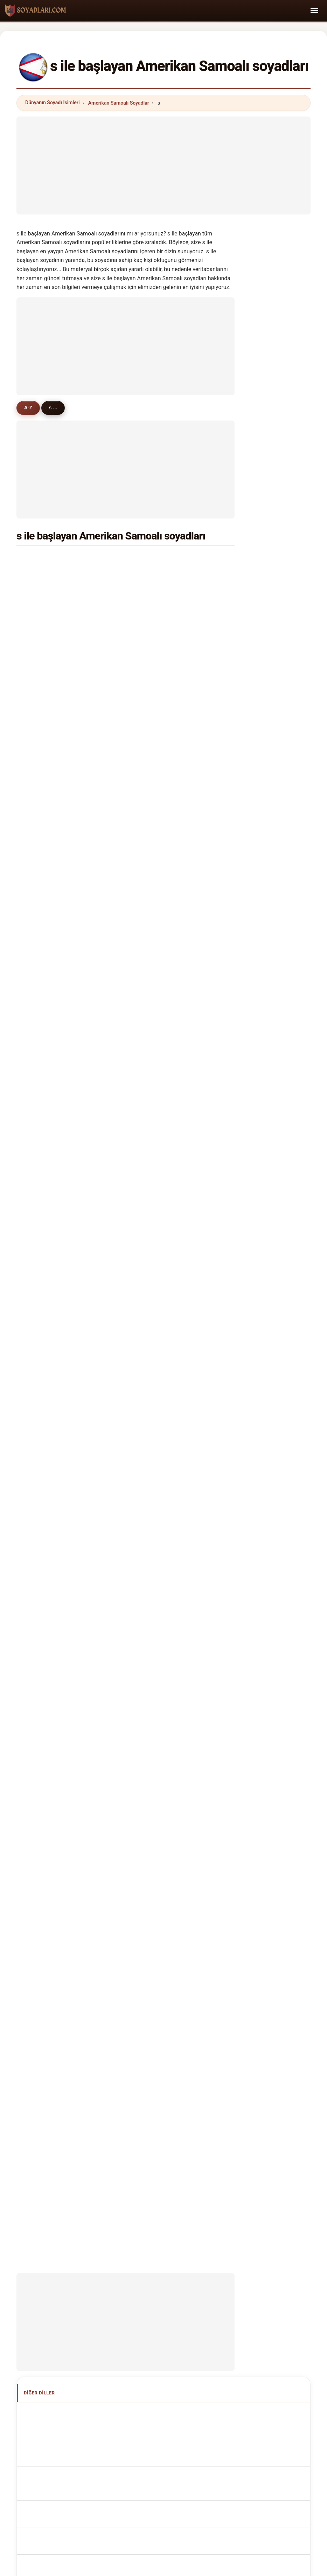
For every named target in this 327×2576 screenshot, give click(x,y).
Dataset (223, 2214)
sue (150, 1392)
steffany (156, 661)
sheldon (44, 1205)
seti (150, 1273)
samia (42, 916)
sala (151, 729)
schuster (45, 780)
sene (41, 661)
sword (42, 763)
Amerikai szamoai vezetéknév (75, 1705)
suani (41, 627)
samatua (45, 1188)
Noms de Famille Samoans (71, 1571)
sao (150, 831)
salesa (154, 1086)
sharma (155, 1171)
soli (150, 882)
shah (41, 1103)
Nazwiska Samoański (65, 1640)
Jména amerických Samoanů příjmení (83, 1666)
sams (152, 1222)
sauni (152, 899)
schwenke (47, 695)
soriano (44, 1358)
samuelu (156, 559)
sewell (42, 1086)
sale (151, 865)
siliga (41, 831)
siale (40, 1290)
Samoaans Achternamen (69, 1653)
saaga (42, 933)
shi (38, 1239)
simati (42, 1273)
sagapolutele (50, 644)
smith (42, 559)
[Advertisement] (163, 165)
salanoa (155, 678)
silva (151, 1001)
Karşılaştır (189, 2214)
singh (152, 746)
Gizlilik (253, 2214)
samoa (43, 729)
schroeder (158, 1018)
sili (149, 1137)
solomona (46, 678)
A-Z (29, 407)
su (38, 882)
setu (151, 1035)
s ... (57, 407)
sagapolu (46, 848)
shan (152, 1375)
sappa (42, 797)
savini (42, 1171)
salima (43, 1222)
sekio (152, 1103)
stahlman (46, 1341)
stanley (155, 695)
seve (152, 984)
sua (150, 644)
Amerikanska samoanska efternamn (82, 1731)
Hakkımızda (116, 2214)
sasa (40, 814)
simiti (41, 1324)
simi (40, 1307)
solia (40, 746)
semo (153, 814)
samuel (44, 1035)
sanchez (156, 933)
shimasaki (47, 899)
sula (151, 1290)
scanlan (155, 576)
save (40, 984)
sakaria (155, 848)
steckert (45, 1392)
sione (41, 712)
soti (39, 1375)
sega (152, 712)
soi (38, 865)
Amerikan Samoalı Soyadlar (118, 103)
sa (149, 797)
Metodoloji (78, 2214)
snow (41, 950)
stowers (155, 950)
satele (42, 576)
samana (44, 1052)
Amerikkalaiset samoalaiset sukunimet (85, 1692)
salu (151, 1358)
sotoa (153, 1120)
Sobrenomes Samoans (66, 1627)
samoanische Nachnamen (70, 1584)
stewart (44, 1256)
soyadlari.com (163, 2186)
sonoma (156, 1256)
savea (42, 593)
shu (150, 1307)
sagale (43, 1018)
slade (152, 1239)
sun (39, 1120)
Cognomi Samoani (62, 1597)
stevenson (47, 1069)
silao (152, 1052)
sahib (152, 1324)
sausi (152, 1341)
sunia (152, 593)
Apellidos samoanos (64, 1545)
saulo (152, 763)
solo (151, 1154)
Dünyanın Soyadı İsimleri (52, 102)
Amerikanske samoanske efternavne (82, 1679)
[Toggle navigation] (314, 10)
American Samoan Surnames (74, 1558)
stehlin (154, 1205)
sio (149, 610)
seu (150, 1069)
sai (38, 1001)
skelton (44, 1137)
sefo (151, 627)
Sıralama (154, 2214)
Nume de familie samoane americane (83, 1718)
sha (150, 1188)
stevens (155, 780)
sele (40, 1154)
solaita (43, 610)
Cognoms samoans (63, 1612)
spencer (156, 967)
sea (150, 916)
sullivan (44, 967)
